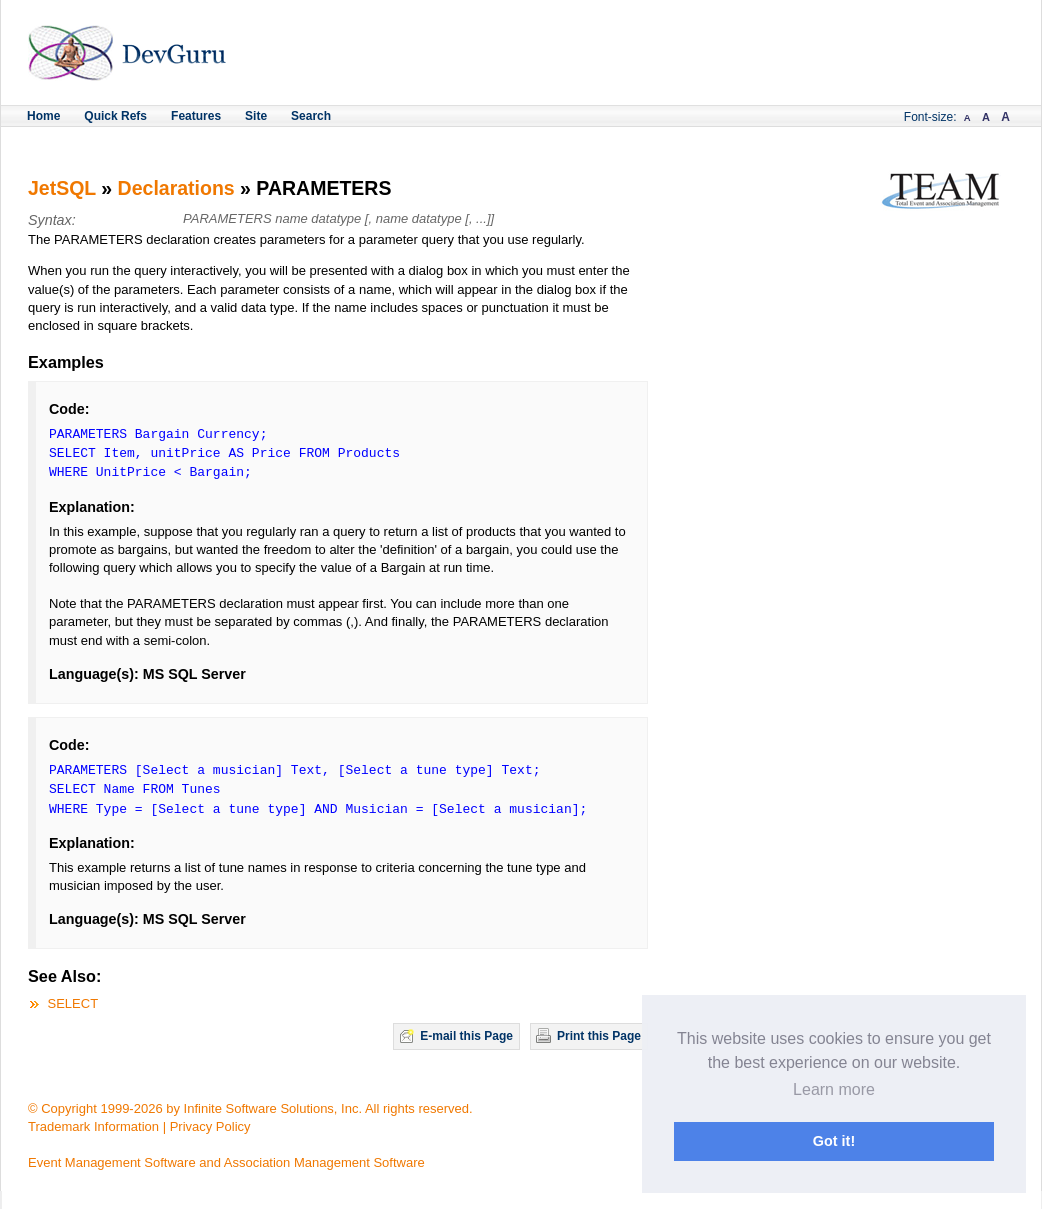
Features (196, 116)
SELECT (73, 1003)
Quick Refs (115, 116)
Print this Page (599, 1036)
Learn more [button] (834, 1089)
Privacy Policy (210, 1126)
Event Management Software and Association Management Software (226, 1162)
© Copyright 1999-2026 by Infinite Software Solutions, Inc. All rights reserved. (250, 1108)
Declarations (176, 188)
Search (311, 116)
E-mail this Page (466, 1036)
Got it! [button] (834, 1141)
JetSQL (62, 188)
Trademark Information (93, 1126)
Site (256, 116)
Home (43, 116)
